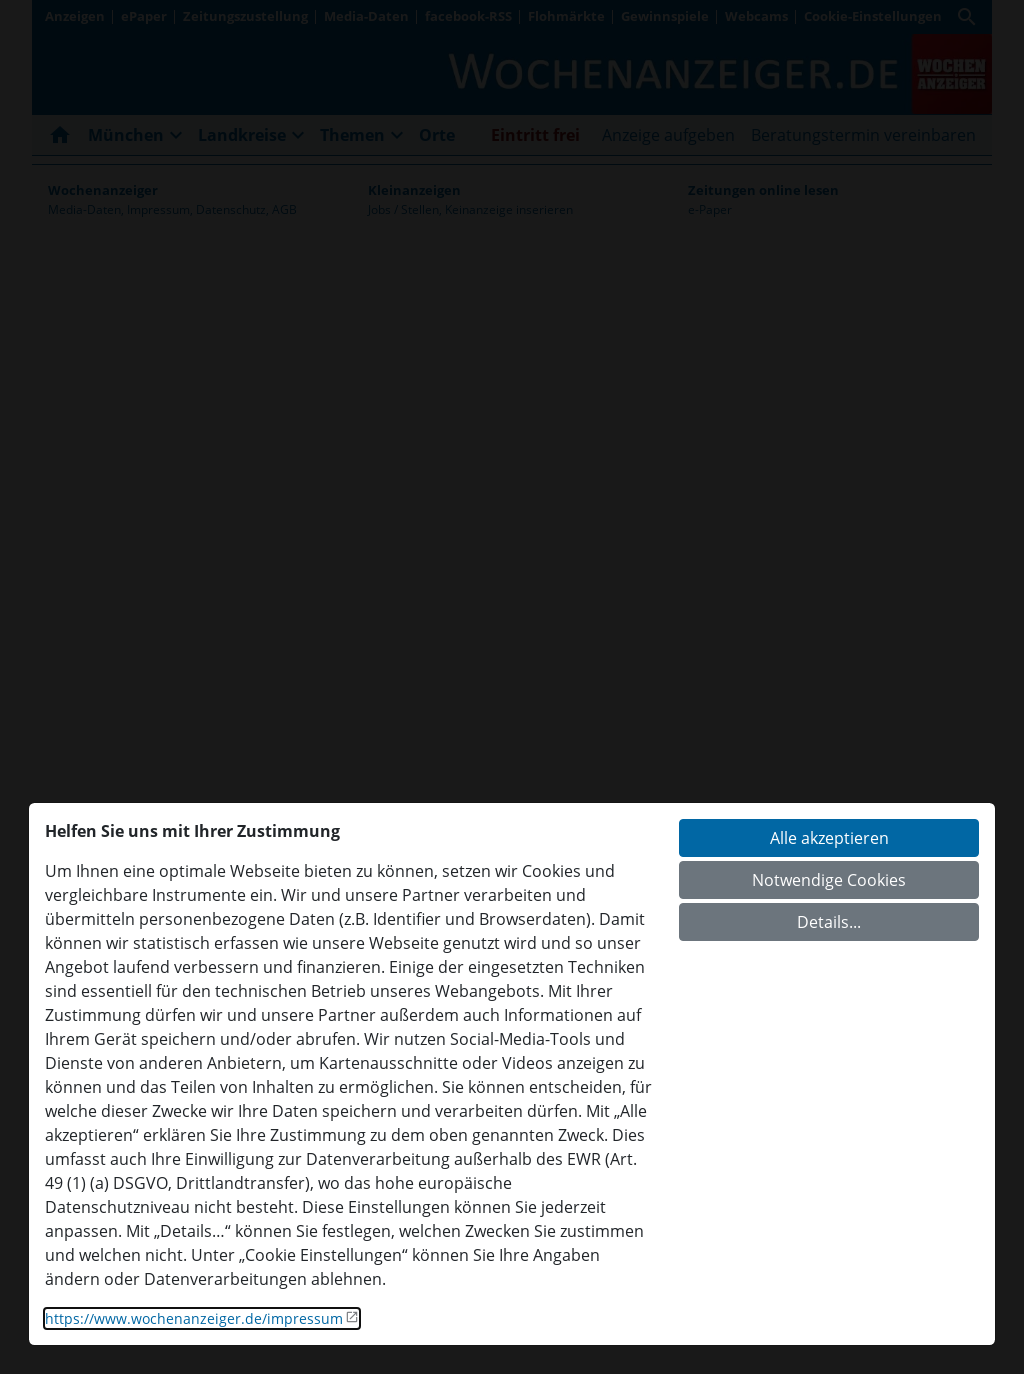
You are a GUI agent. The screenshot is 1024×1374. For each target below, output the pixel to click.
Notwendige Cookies (829, 880)
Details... (829, 922)
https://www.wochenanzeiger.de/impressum (194, 1318)
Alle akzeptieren (829, 838)
